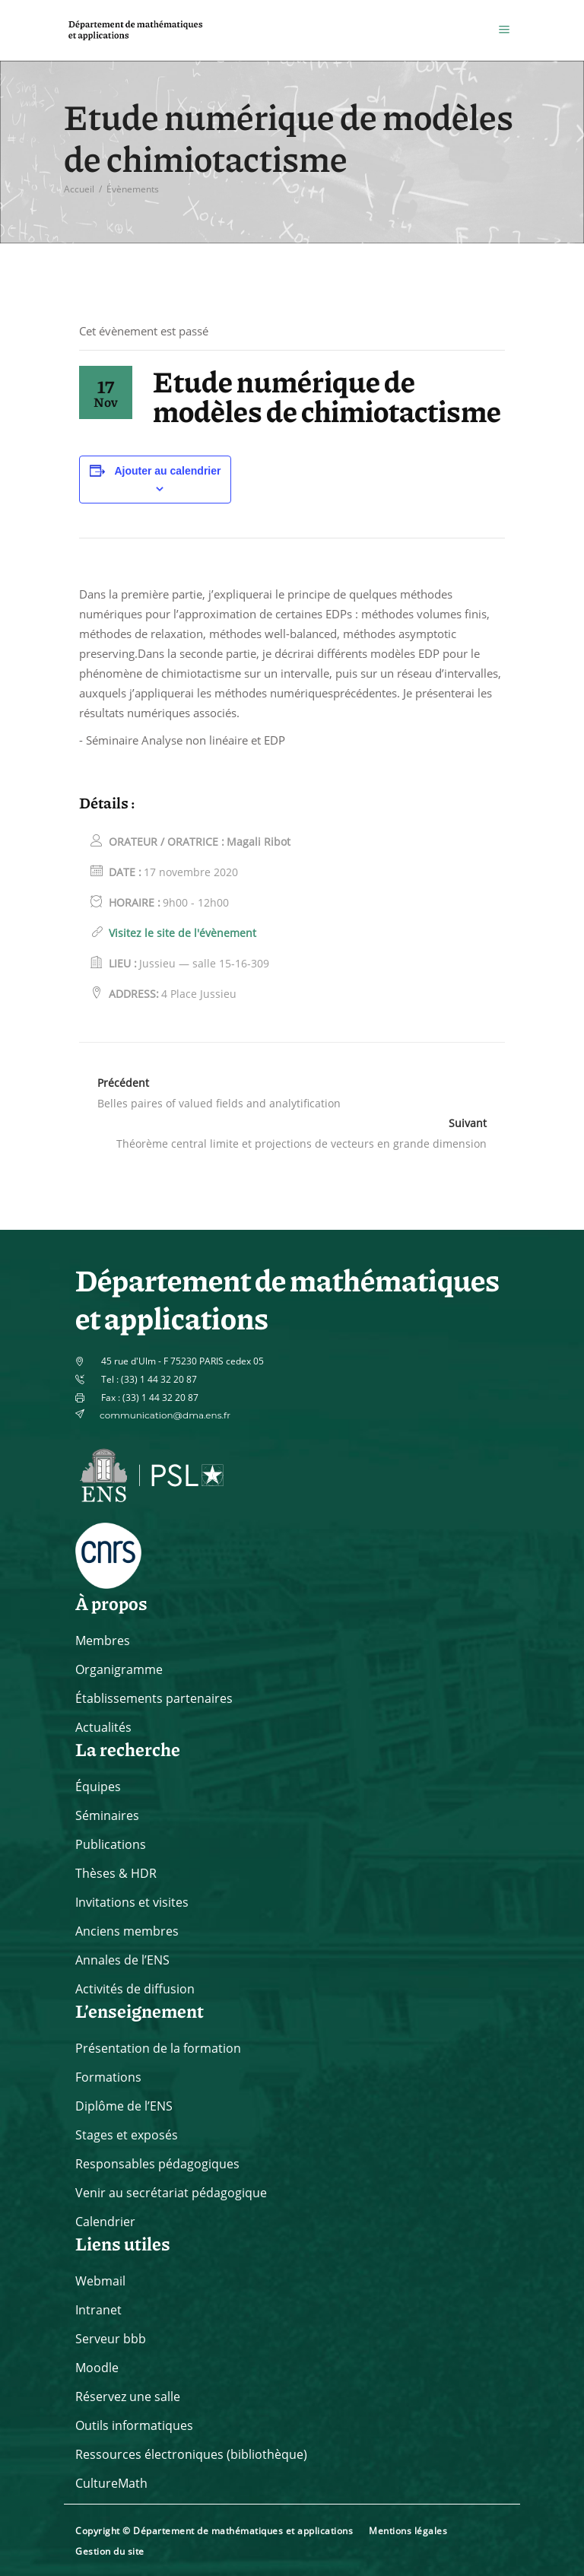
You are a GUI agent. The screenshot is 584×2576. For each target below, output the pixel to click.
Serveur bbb (110, 2338)
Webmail (100, 2281)
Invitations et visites (132, 1902)
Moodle (97, 2367)
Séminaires (107, 1815)
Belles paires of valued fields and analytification (219, 1103)
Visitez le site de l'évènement (182, 933)
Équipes (98, 1786)
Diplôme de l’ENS (124, 2106)
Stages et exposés (126, 2135)
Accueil (79, 189)
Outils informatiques (134, 2425)
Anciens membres (127, 1931)
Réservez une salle (127, 2396)
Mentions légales (408, 2530)
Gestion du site (109, 2551)
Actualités (103, 1727)
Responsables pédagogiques (157, 2163)
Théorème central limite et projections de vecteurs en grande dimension (301, 1143)
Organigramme (119, 1669)
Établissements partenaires (154, 1698)
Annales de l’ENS (122, 1960)
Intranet (98, 2309)
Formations (108, 2077)
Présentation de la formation (158, 2048)
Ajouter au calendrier (167, 471)
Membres (102, 1640)
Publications (110, 1844)
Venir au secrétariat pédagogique (171, 2192)
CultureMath (111, 2483)
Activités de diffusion (135, 1988)
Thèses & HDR (116, 1873)
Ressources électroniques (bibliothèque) (191, 2454)
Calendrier (105, 2221)
